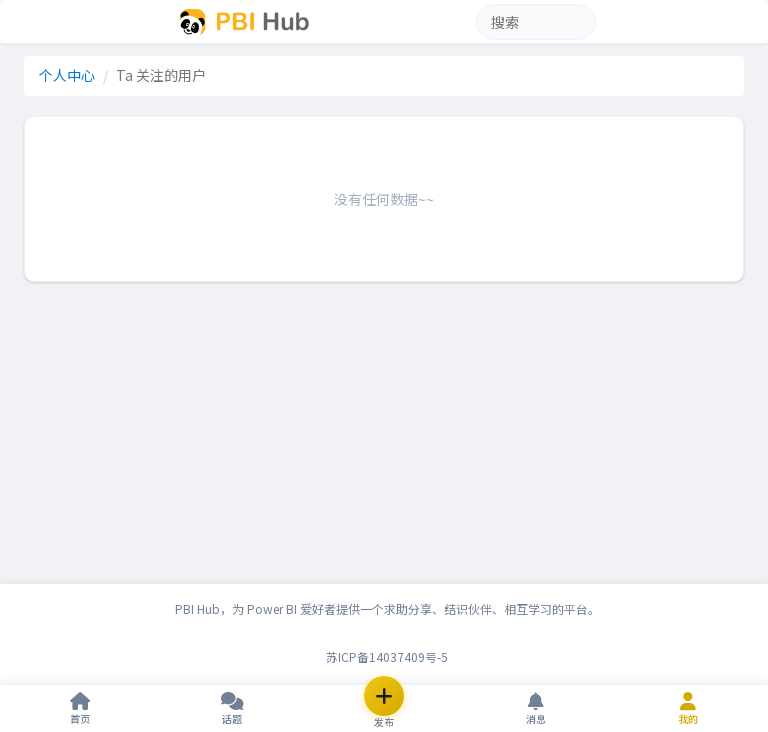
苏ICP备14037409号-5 (387, 656)
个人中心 (67, 75)
